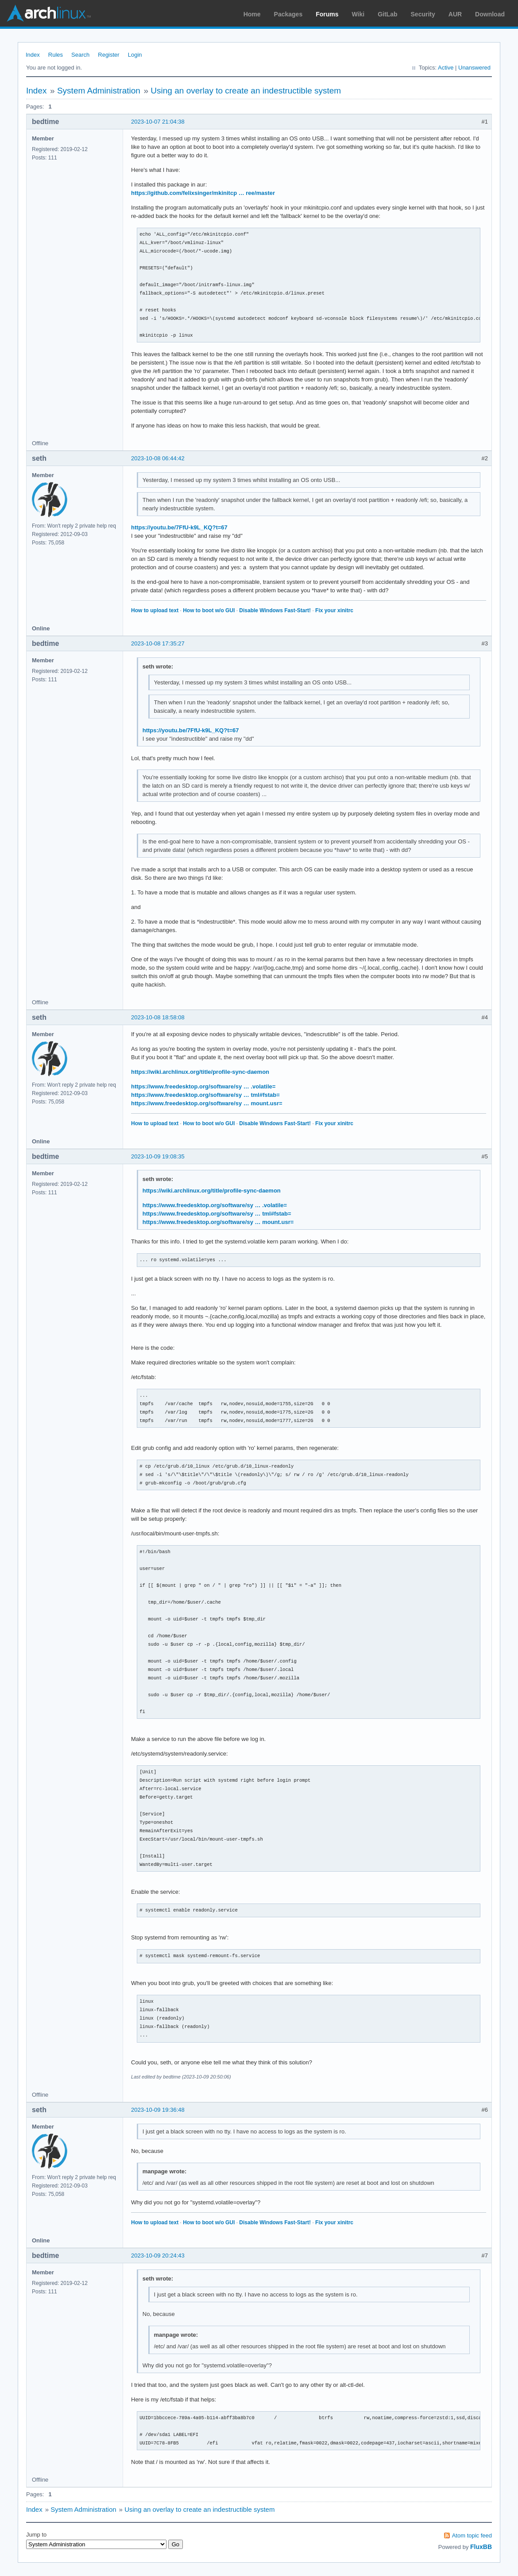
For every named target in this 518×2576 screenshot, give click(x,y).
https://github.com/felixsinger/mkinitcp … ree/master (203, 193)
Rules (55, 54)
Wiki (358, 14)
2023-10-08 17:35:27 (158, 643)
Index (33, 54)
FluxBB (481, 2546)
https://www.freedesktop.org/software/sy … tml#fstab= (205, 1095)
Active (445, 67)
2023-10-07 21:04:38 (158, 121)
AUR (455, 14)
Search (80, 54)
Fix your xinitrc (334, 610)
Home (252, 14)
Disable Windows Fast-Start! (275, 610)
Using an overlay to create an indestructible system (246, 90)
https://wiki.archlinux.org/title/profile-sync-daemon (200, 1071)
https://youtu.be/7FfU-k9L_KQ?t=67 (179, 527)
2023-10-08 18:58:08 (158, 1017)
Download (490, 14)
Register (108, 54)
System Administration (98, 90)
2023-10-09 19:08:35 (158, 1156)
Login (135, 54)
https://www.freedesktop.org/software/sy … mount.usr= (206, 1103)
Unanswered (474, 67)
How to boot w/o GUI (209, 610)
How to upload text (154, 610)
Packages (288, 14)
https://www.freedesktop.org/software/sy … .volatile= (203, 1086)
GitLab (387, 14)
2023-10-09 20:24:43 (158, 2255)
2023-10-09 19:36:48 (158, 2109)
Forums (327, 14)
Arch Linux (49, 13)
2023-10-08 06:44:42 (158, 458)
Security (423, 14)
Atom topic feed (472, 2535)
